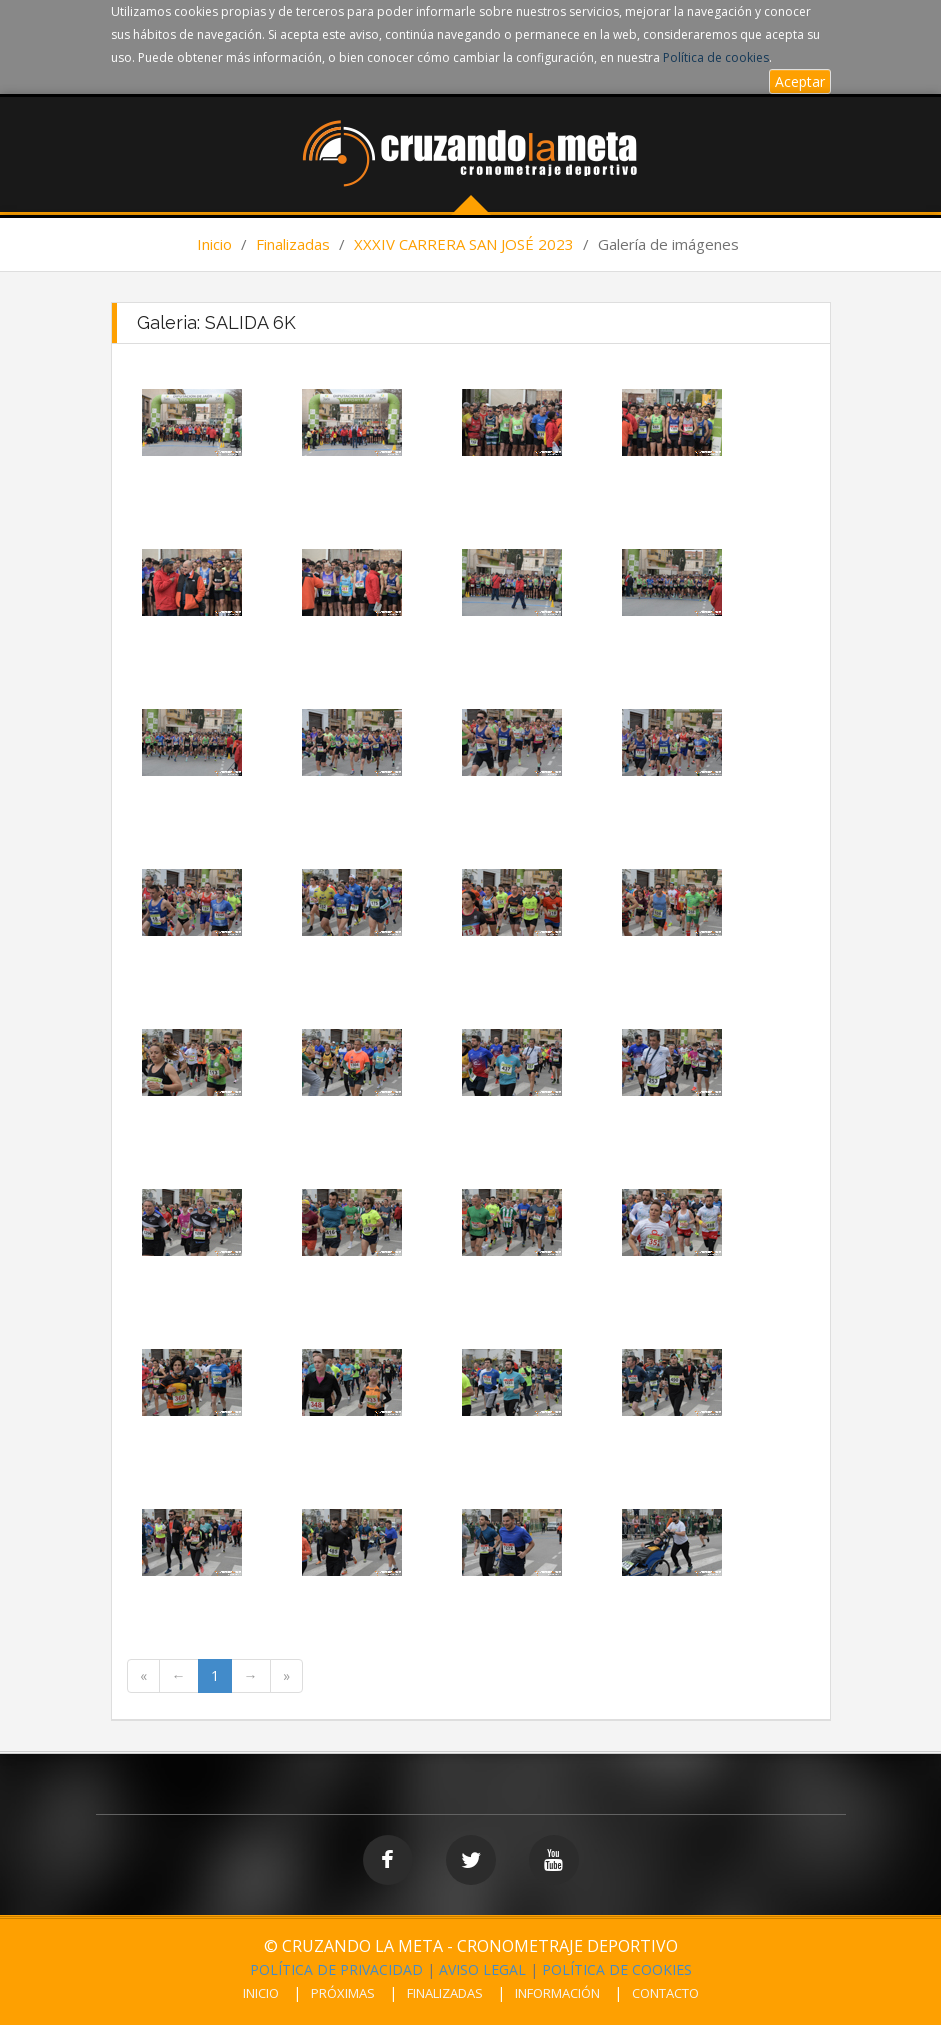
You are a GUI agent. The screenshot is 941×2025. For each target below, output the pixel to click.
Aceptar (800, 81)
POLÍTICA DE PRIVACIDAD (336, 1969)
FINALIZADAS (445, 1993)
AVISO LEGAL (482, 1969)
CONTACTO (665, 1993)
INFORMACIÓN (557, 1993)
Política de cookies (716, 57)
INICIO (261, 1993)
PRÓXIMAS (343, 1993)
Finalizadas (293, 244)
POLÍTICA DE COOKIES (617, 1969)
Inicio (214, 244)
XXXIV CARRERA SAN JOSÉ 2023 (464, 244)
